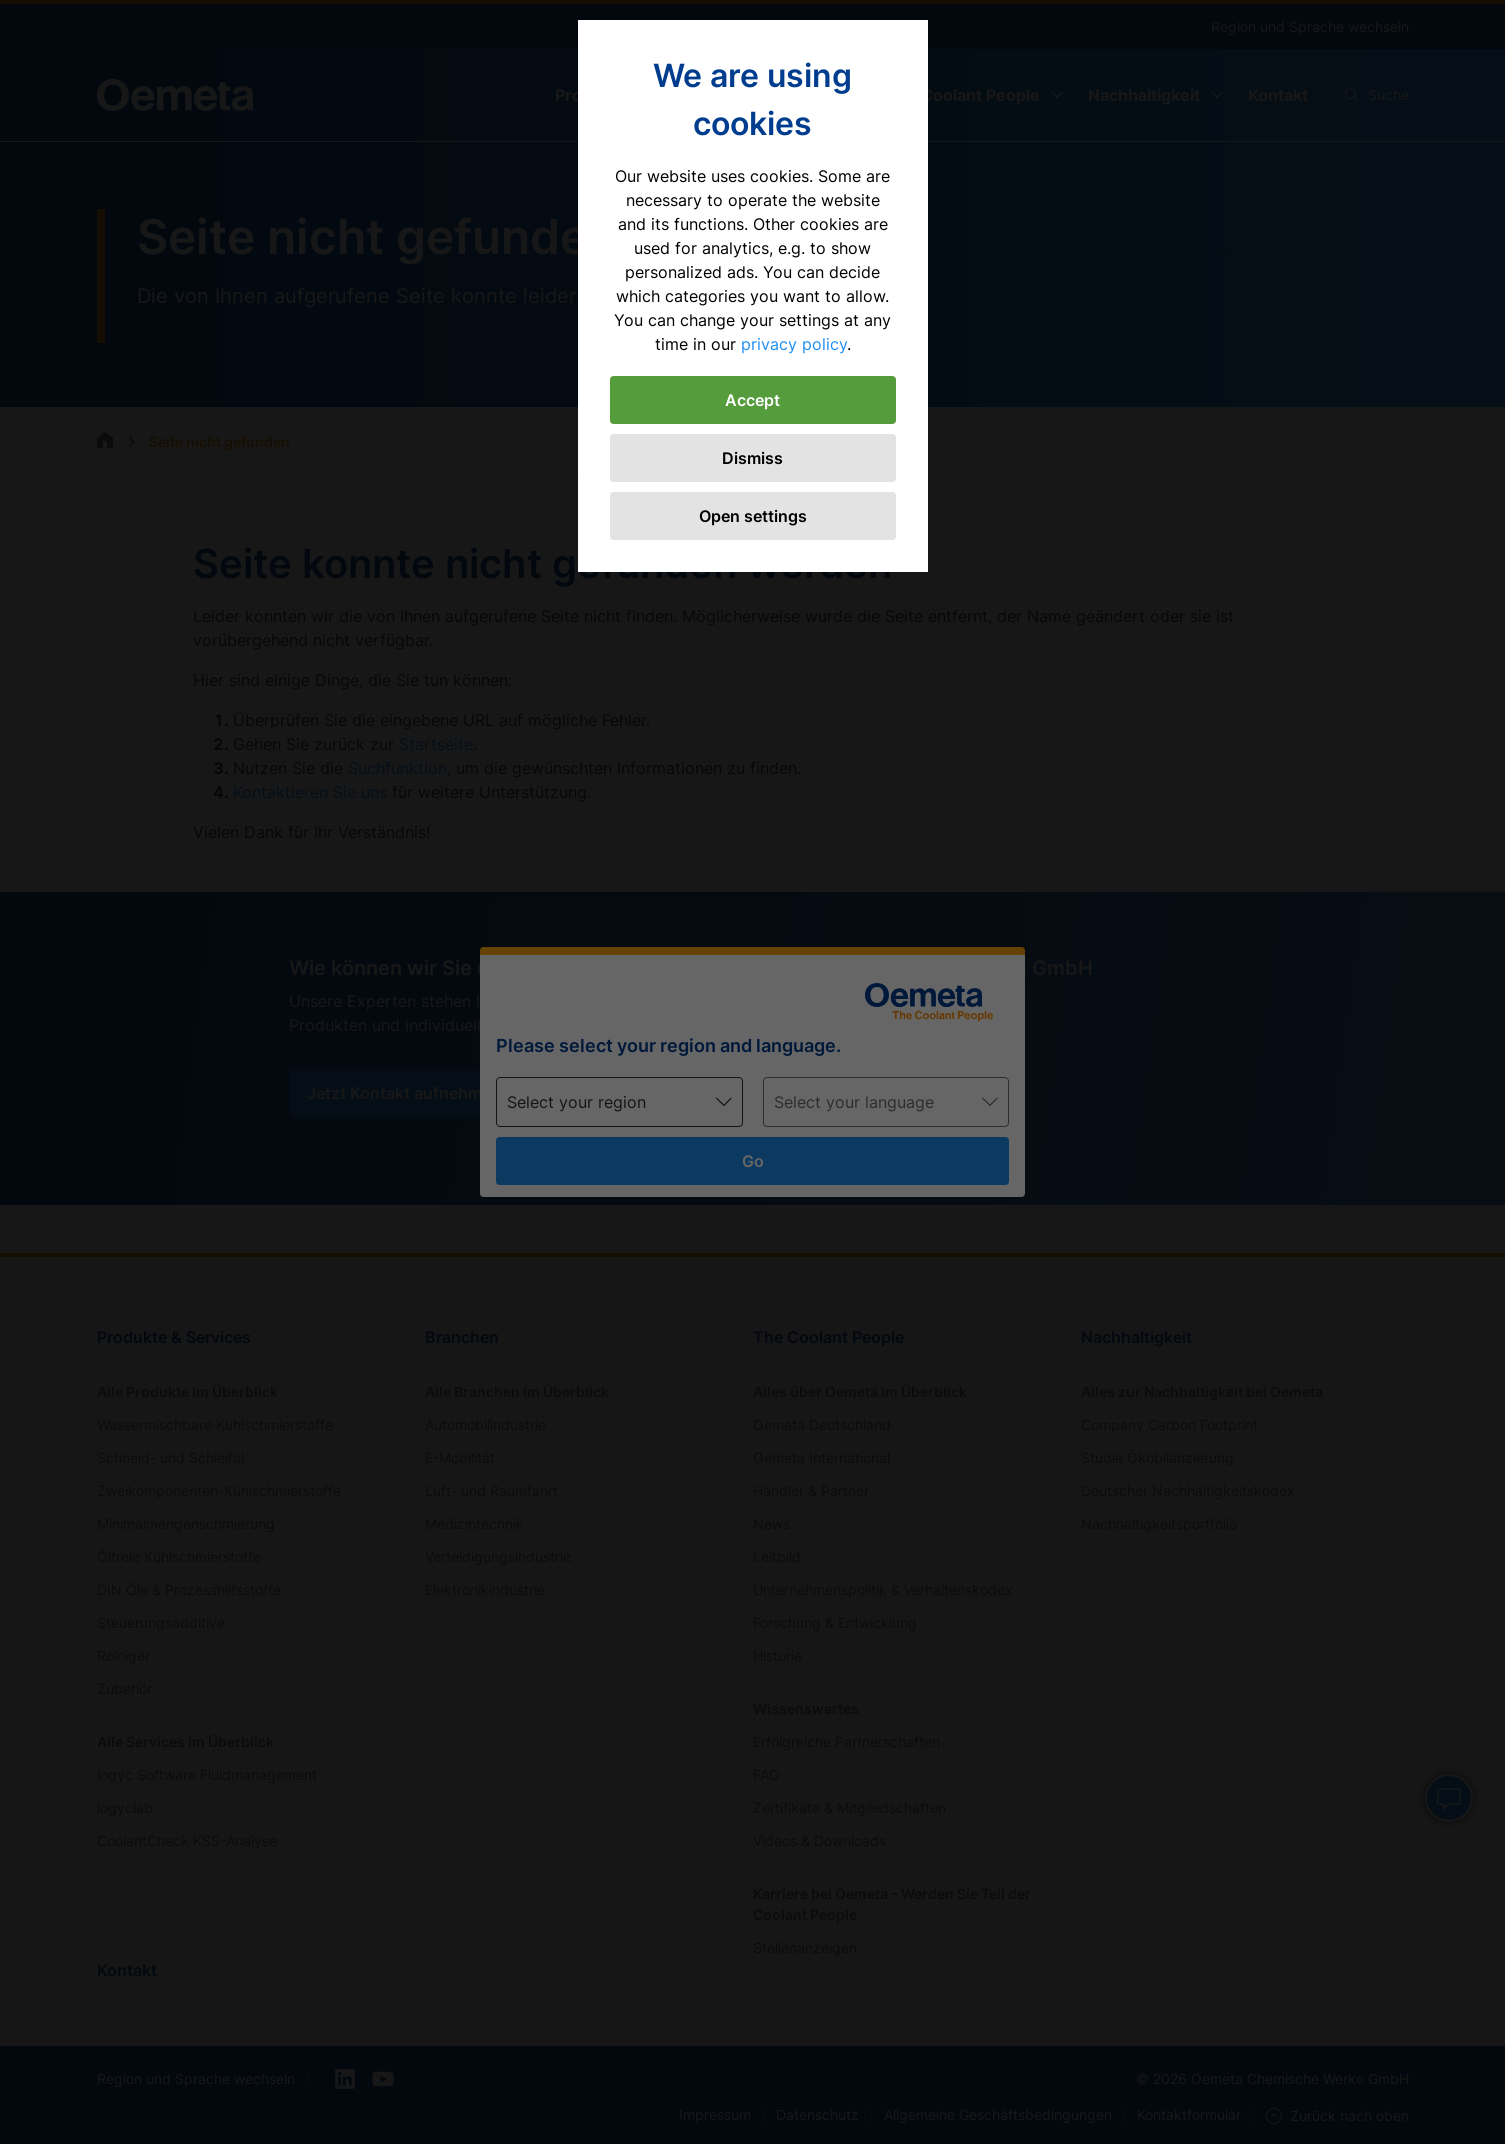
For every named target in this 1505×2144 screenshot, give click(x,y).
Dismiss (752, 458)
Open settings (753, 516)
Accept (752, 400)
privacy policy (794, 344)
